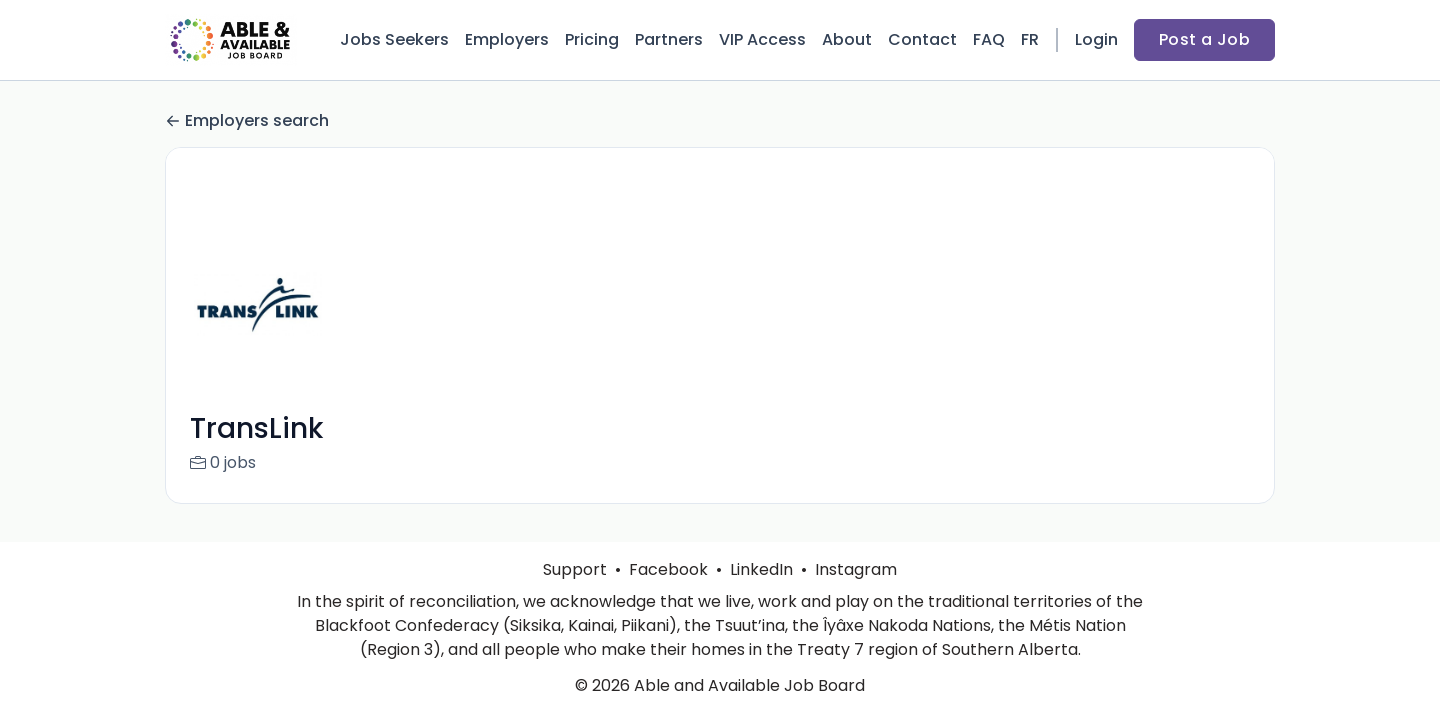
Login (1096, 39)
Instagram (856, 569)
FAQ (989, 39)
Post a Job (1204, 39)
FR (1030, 39)
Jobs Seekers (394, 39)
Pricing (592, 39)
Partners (669, 39)
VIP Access (762, 39)
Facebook (668, 569)
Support (575, 569)
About (847, 39)
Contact (922, 39)
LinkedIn (761, 569)
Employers (507, 39)
